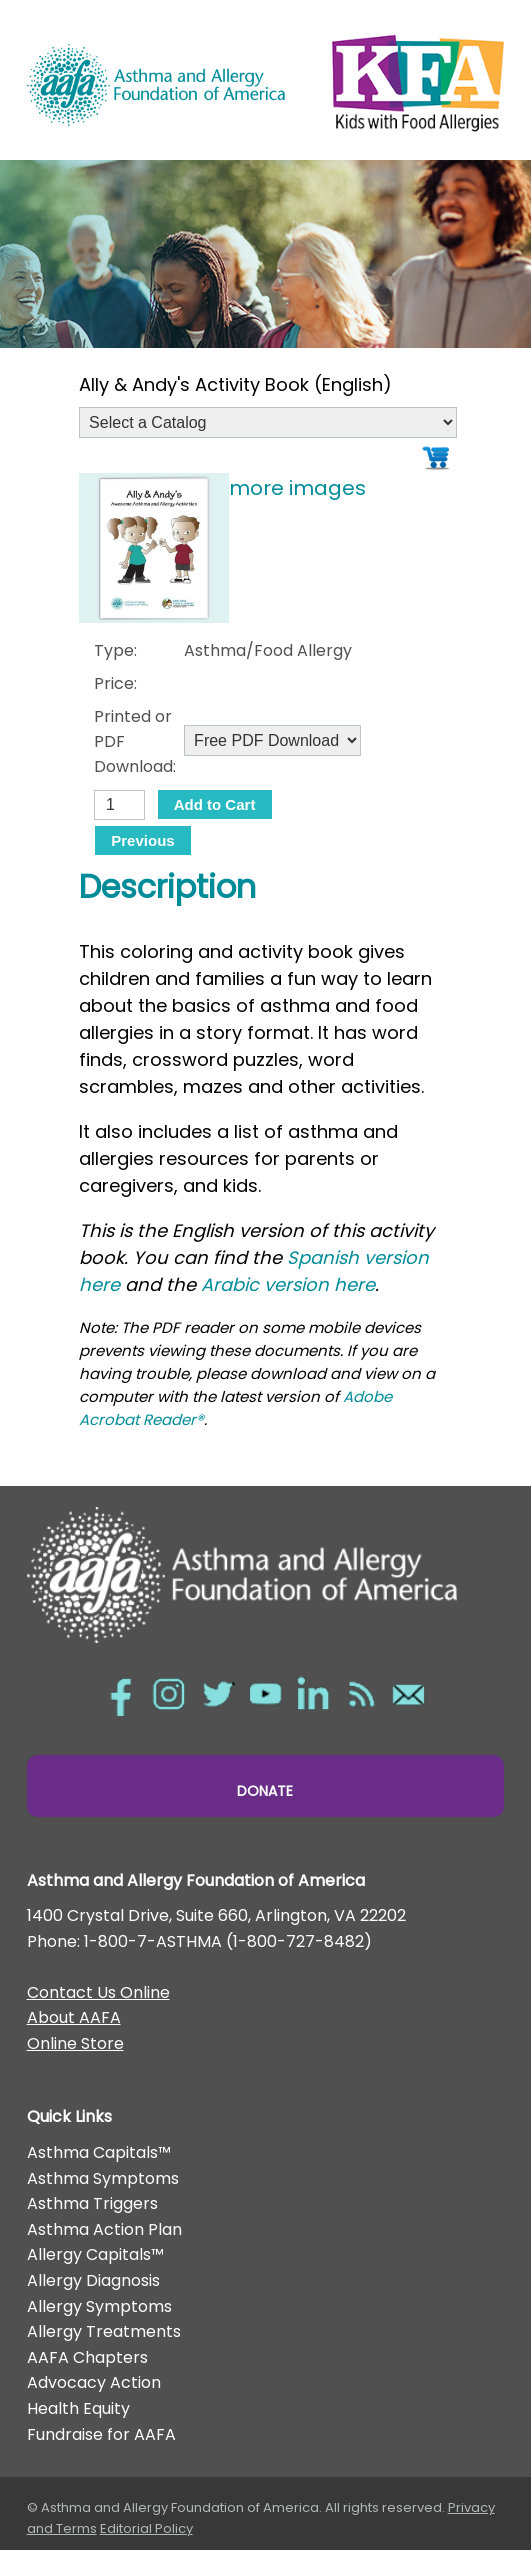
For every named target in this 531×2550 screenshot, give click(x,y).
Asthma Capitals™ (99, 2152)
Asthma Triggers (92, 2203)
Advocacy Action (94, 2382)
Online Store (75, 2043)
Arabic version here (288, 1284)
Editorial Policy (146, 2528)
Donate (265, 1791)
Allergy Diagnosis (93, 2280)
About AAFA (74, 2017)
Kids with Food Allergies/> (418, 79)
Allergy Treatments (104, 2331)
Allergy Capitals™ (95, 2254)
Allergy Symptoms (99, 2306)
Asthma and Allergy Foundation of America (156, 84)
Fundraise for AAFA (101, 2434)
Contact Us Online (98, 1992)
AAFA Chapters (87, 2357)
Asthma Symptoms (103, 2178)
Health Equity (78, 2408)
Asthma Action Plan (104, 2229)
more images (297, 488)
